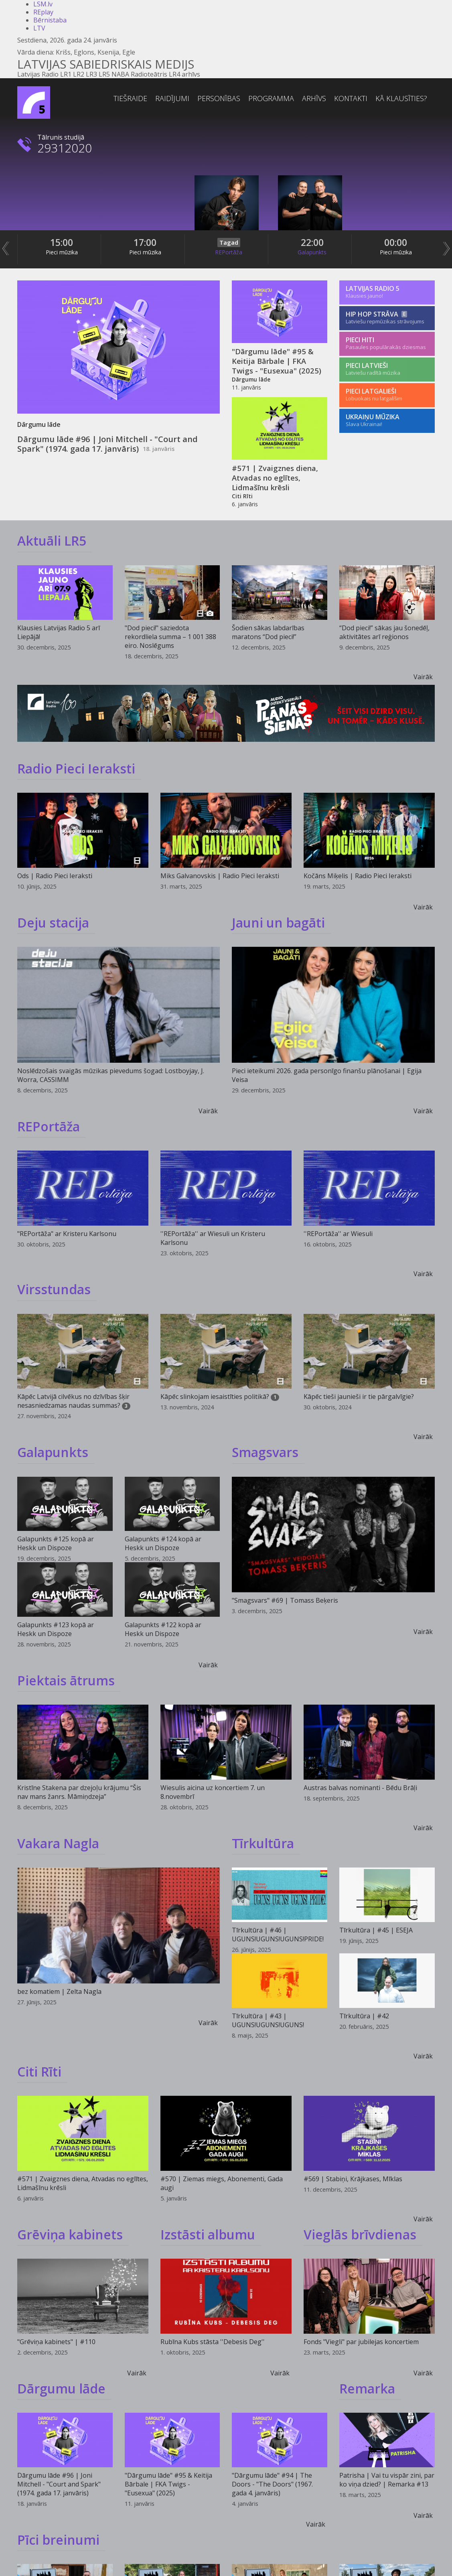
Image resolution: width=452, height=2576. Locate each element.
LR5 (104, 74)
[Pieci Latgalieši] (387, 395)
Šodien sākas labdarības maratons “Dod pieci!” (268, 632)
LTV (39, 28)
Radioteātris (149, 74)
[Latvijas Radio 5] (387, 292)
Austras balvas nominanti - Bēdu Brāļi (360, 1787)
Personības (218, 98)
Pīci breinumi (58, 2539)
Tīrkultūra (263, 1843)
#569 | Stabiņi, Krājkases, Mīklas (353, 2178)
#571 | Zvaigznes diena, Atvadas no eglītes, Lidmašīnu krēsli (275, 477)
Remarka (367, 2388)
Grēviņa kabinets (70, 2234)
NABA (120, 74)
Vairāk (423, 676)
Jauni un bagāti (278, 922)
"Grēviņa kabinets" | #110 (56, 2341)
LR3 (91, 74)
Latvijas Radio (38, 74)
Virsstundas (54, 1289)
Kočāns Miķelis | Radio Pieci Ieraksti (357, 875)
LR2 (78, 74)
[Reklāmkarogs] (226, 713)
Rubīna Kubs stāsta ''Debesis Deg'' (212, 2341)
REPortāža (228, 252)
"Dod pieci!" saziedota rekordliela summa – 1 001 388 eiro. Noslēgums (170, 636)
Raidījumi (172, 98)
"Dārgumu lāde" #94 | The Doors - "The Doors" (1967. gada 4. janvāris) (272, 2484)
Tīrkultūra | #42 (364, 2016)
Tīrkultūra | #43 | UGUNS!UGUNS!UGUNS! (268, 2020)
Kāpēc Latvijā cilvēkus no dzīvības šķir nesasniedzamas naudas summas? (73, 1401)
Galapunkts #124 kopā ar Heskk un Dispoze (163, 1543)
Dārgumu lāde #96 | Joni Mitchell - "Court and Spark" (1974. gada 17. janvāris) (107, 444)
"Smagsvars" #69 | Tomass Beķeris (285, 1600)
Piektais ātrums (66, 1680)
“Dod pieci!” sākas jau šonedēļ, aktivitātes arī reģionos (384, 632)
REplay (43, 12)
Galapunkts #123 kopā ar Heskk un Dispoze (55, 1629)
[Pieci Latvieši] (387, 369)
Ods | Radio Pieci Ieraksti (54, 875)
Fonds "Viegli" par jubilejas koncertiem (361, 2341)
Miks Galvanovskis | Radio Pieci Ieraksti (219, 875)
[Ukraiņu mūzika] (387, 421)
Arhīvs (314, 98)
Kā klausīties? (401, 98)
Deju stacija (53, 922)
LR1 (65, 74)
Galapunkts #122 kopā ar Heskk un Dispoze (163, 1629)
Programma (271, 98)
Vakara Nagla (58, 1843)
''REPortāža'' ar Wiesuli (338, 1233)
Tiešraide (130, 98)
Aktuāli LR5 (51, 540)
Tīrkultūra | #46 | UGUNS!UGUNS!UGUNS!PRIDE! (278, 1934)
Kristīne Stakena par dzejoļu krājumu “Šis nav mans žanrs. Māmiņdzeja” (79, 1792)
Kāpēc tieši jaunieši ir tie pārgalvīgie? (359, 1396)
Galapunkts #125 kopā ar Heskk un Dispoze (55, 1543)
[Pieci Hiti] (387, 344)
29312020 (64, 148)
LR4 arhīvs (184, 74)
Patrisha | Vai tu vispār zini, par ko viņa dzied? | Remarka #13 (386, 2480)
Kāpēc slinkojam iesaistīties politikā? (214, 1396)
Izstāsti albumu (207, 2234)
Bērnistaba (50, 20)
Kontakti (350, 98)
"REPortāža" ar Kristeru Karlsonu (66, 1233)
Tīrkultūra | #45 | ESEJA (376, 1930)
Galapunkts (312, 252)
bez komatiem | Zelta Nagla (59, 1991)
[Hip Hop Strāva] (387, 318)
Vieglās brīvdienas (360, 2234)
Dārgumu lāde (61, 2388)
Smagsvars (265, 1452)
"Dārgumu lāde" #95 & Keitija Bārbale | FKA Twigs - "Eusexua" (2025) (276, 361)
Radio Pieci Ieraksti (76, 768)
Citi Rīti (39, 2071)
